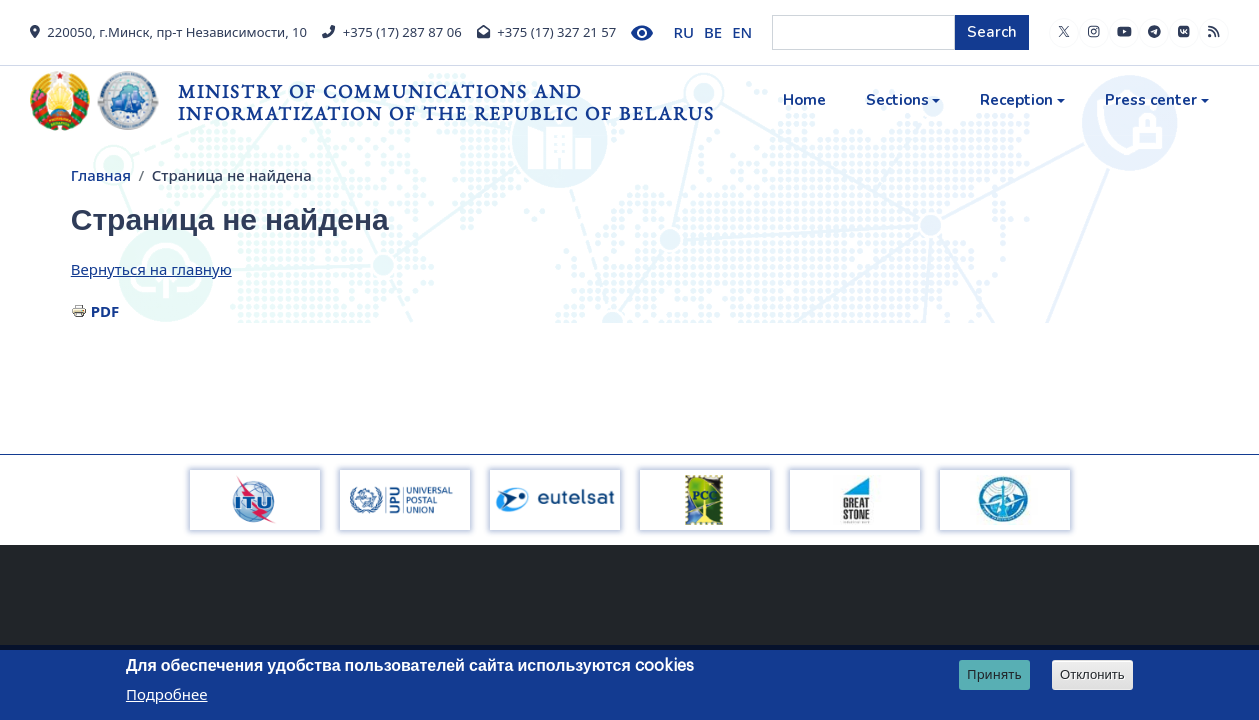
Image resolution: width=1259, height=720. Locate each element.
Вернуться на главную (151, 269)
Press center (1151, 100)
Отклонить (1092, 676)
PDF (105, 311)
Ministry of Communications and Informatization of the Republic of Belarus (446, 102)
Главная (101, 175)
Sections (897, 100)
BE (713, 32)
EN (742, 32)
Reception (1016, 100)
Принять (994, 676)
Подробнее (167, 696)
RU (684, 32)
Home (804, 100)
